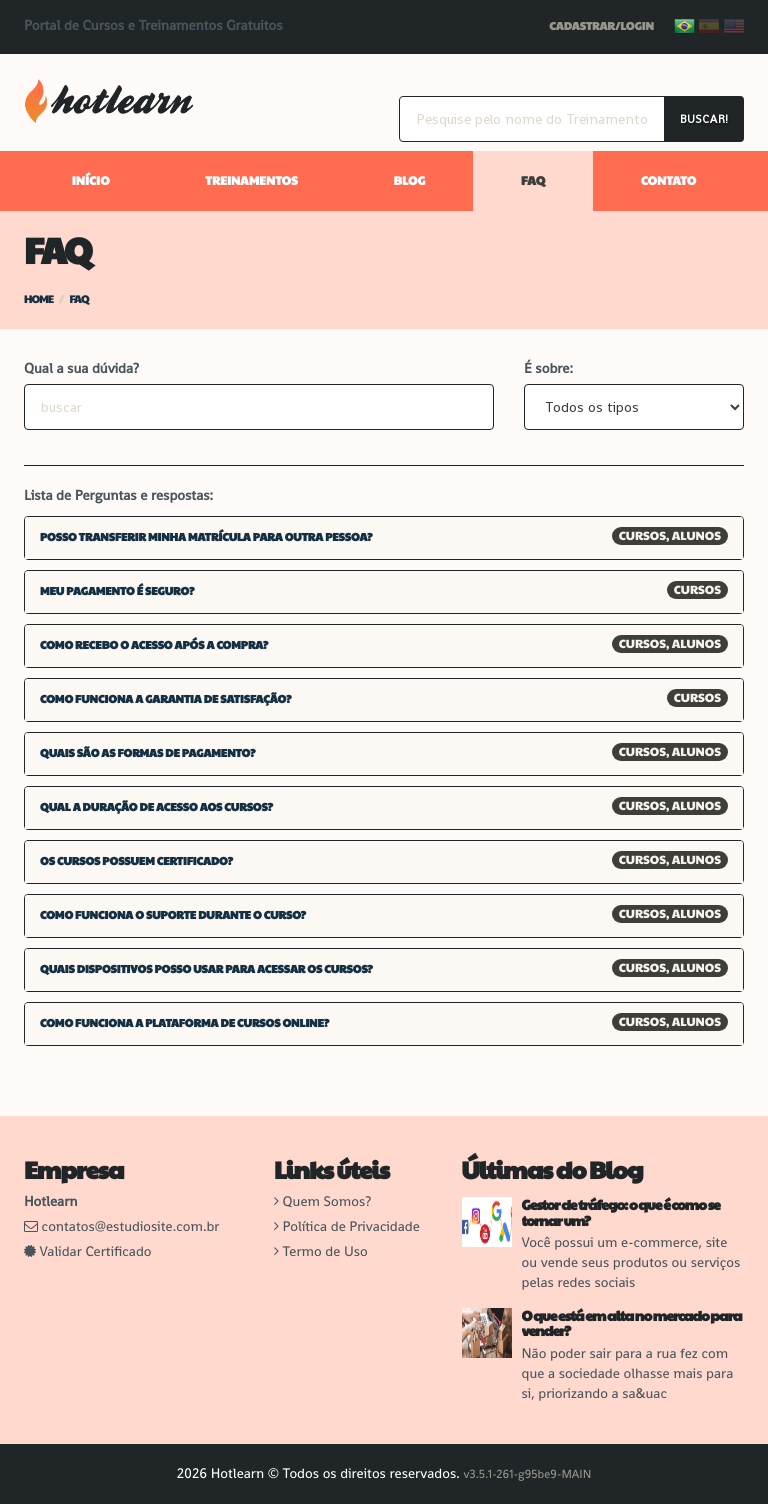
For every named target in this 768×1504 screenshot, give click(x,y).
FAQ (533, 181)
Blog (409, 181)
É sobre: (548, 369)
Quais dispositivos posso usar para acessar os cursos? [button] (206, 969)
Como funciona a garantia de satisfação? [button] (166, 699)
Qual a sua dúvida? (81, 369)
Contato (668, 181)
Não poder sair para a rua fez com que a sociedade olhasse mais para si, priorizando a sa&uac (628, 1374)
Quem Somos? (327, 1202)
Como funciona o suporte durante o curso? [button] (173, 915)
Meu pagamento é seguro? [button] (117, 591)
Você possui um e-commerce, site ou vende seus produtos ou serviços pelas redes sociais (631, 1263)
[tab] (384, 538)
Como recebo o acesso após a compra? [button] (154, 645)
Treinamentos (251, 181)
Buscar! (704, 119)
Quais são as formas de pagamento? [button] (147, 753)
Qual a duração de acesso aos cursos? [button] (156, 807)
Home (38, 299)
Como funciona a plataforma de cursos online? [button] (184, 1023)
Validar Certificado (88, 1252)
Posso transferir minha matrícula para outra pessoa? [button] (206, 537)
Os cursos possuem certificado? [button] (136, 861)
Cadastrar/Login (601, 26)
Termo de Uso (325, 1252)
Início (91, 181)
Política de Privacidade (351, 1227)
